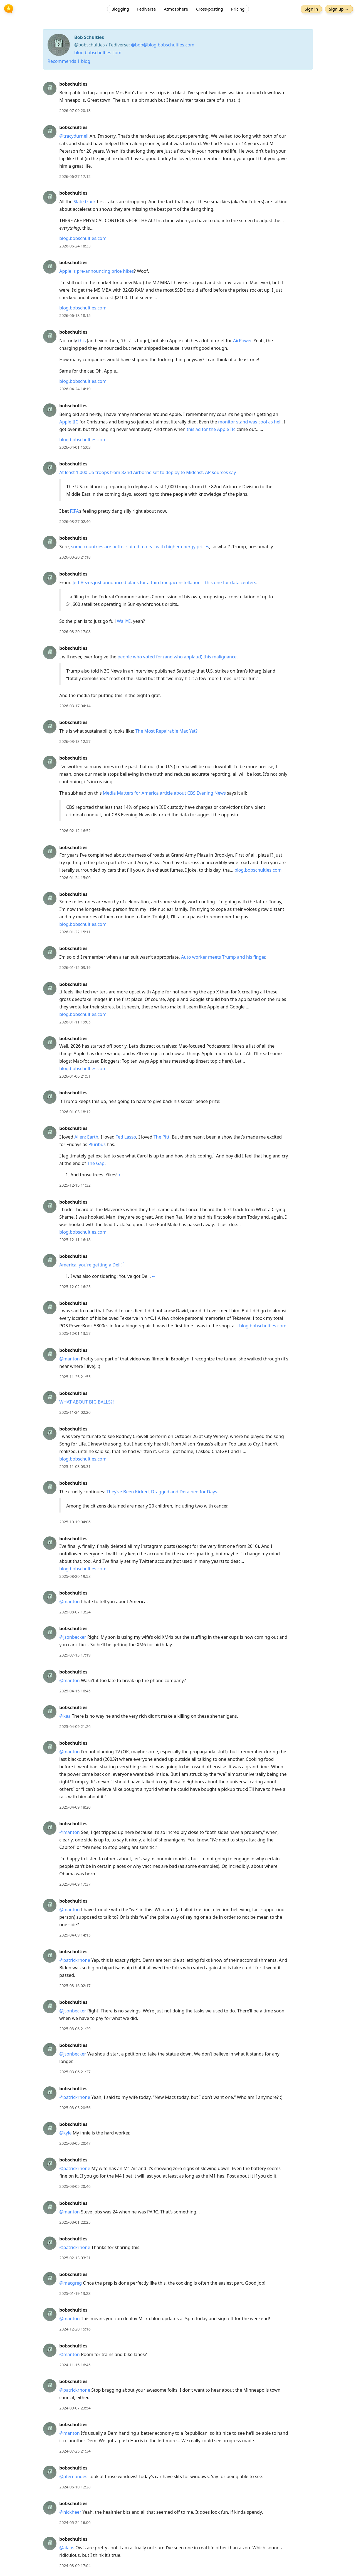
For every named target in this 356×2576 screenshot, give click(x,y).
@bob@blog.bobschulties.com (162, 45)
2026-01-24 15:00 (75, 877)
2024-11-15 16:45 (75, 2364)
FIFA (74, 511)
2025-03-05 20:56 (75, 2107)
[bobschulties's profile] (49, 88)
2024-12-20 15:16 (75, 2329)
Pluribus (97, 1144)
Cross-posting (209, 10)
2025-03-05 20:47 (75, 2143)
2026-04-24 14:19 (75, 388)
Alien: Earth (86, 1137)
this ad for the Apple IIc (211, 429)
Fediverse (146, 10)
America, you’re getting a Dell (89, 1265)
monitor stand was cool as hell (249, 422)
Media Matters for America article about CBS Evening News (164, 793)
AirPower (242, 341)
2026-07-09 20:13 (75, 110)
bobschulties (73, 84)
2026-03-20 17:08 (75, 631)
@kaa (65, 1716)
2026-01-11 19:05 (75, 1022)
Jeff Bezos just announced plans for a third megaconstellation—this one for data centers (164, 582)
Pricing (238, 10)
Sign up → (338, 10)
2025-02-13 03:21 (75, 2257)
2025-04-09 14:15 (75, 1935)
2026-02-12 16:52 (75, 830)
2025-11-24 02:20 (75, 1412)
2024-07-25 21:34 (75, 2451)
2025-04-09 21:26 (75, 1726)
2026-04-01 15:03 (75, 447)
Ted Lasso (126, 1137)
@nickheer (70, 2512)
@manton (69, 1359)
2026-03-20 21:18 (75, 557)
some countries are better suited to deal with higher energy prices (140, 547)
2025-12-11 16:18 (75, 1239)
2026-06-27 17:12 (75, 176)
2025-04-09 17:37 (75, 1884)
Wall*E (124, 621)
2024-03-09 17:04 (75, 2565)
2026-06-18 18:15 (75, 315)
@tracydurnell (73, 136)
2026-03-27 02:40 (75, 521)
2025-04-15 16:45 (75, 1691)
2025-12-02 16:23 (75, 1286)
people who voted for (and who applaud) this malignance (177, 657)
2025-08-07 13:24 (75, 1612)
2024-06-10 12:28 (75, 2487)
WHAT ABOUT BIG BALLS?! (86, 1402)
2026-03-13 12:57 (75, 741)
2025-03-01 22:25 (75, 2222)
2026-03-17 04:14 (75, 705)
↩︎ (120, 1175)
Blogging (120, 10)
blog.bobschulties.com (98, 52)
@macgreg (70, 2283)
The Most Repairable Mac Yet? (166, 731)
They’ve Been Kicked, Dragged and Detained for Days (162, 1492)
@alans (66, 2548)
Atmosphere (176, 10)
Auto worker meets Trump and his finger (223, 957)
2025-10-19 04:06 (75, 1521)
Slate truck (85, 202)
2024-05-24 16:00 (75, 2522)
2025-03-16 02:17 (75, 1985)
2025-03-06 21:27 (75, 2071)
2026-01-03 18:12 (75, 1111)
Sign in (310, 10)
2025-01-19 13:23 (75, 2293)
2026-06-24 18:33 (75, 246)
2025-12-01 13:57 (75, 1333)
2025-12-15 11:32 (75, 1185)
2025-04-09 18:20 (75, 1807)
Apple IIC (68, 422)
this (82, 341)
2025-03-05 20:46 (75, 2186)
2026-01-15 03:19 (75, 967)
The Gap (95, 1163)
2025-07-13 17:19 (75, 1655)
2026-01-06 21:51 (75, 1076)
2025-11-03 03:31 (75, 1466)
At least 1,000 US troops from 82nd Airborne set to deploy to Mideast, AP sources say (147, 472)
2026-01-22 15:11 (75, 931)
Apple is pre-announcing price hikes (96, 271)
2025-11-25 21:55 (75, 1376)
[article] (178, 97)
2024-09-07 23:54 (75, 2408)
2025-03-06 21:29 (75, 2028)
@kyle (65, 2133)
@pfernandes (73, 2476)
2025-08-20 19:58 (75, 1576)
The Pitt (161, 1137)
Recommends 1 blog (69, 61)
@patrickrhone (74, 1960)
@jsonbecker (72, 1637)
